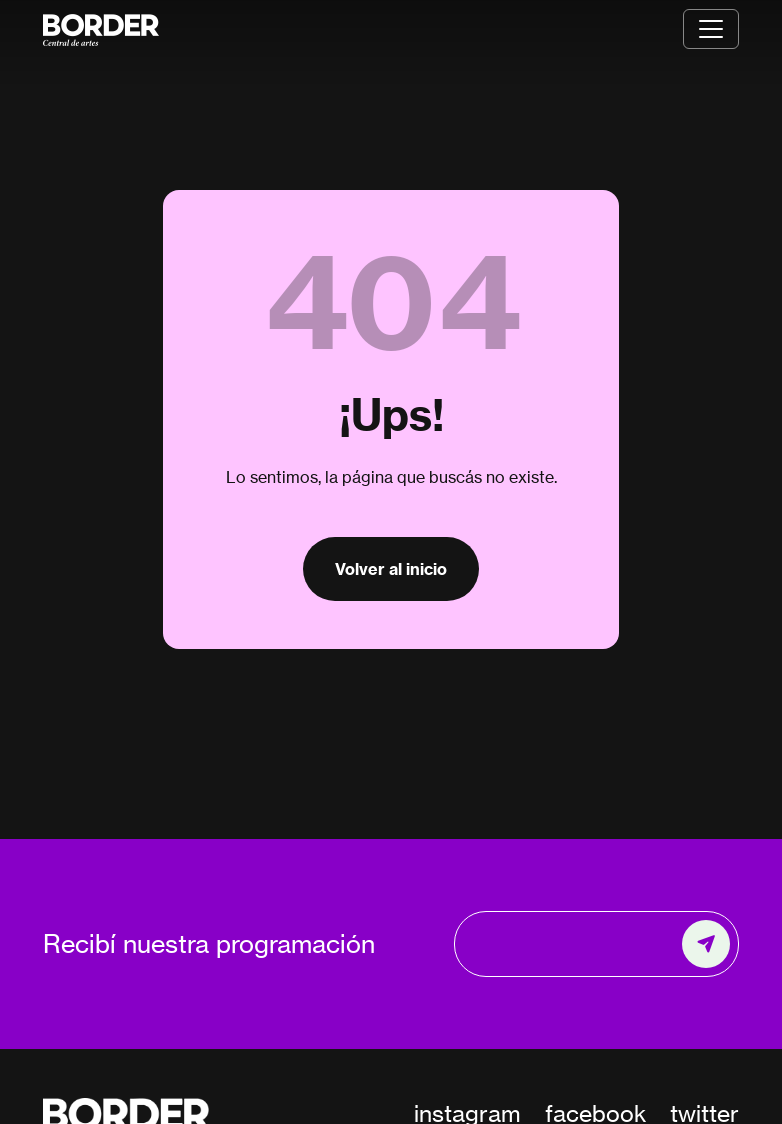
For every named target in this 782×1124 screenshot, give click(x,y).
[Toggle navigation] (711, 29)
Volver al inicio (391, 569)
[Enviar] (706, 944)
